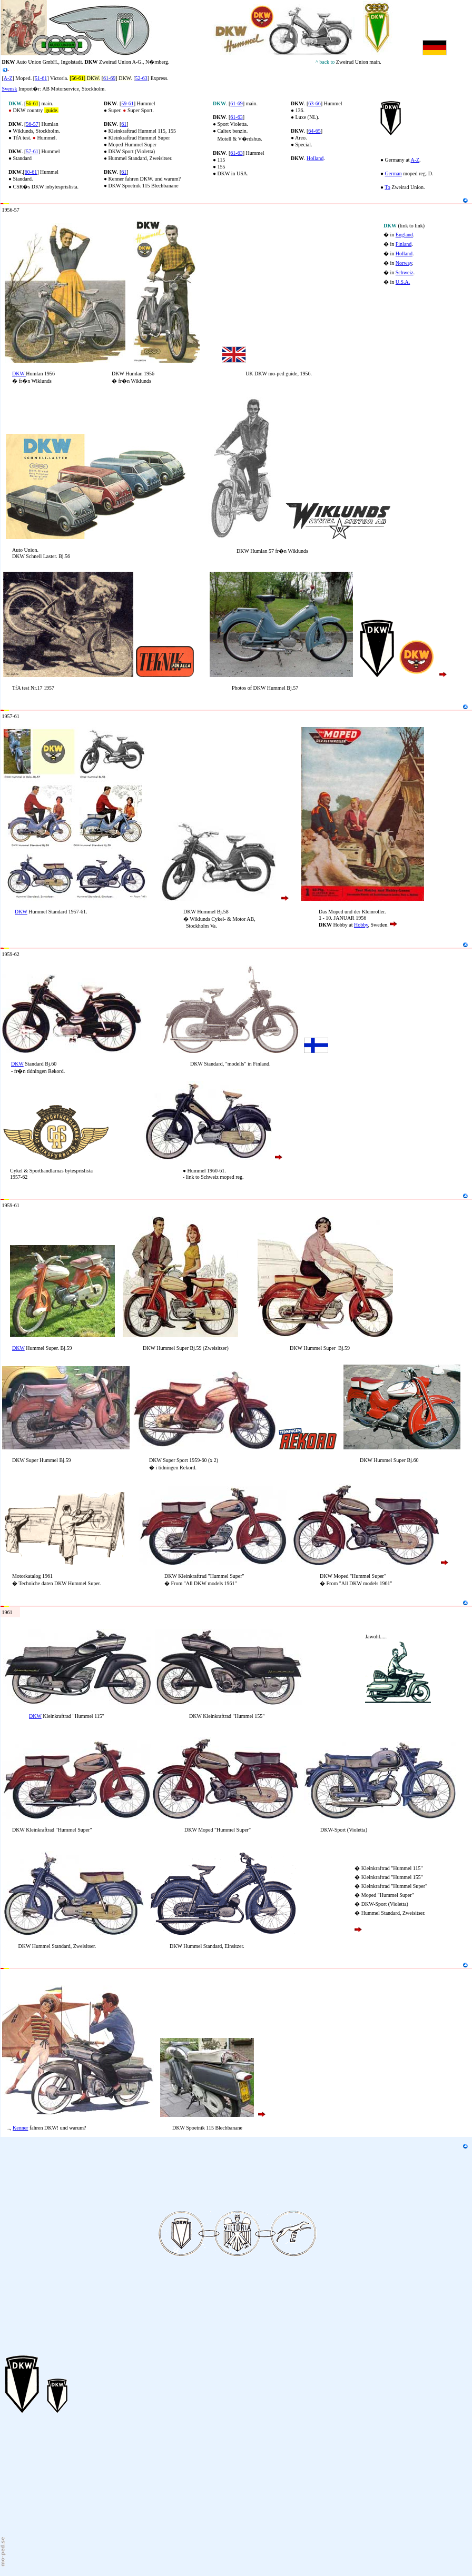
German (393, 173)
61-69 (109, 78)
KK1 (15, 200)
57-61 (32, 151)
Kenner (20, 2128)
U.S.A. (403, 282)
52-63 (141, 78)
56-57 (32, 124)
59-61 (127, 103)
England (404, 234)
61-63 (236, 117)
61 (123, 124)
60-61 (31, 172)
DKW (19, 373)
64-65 (314, 131)
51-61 (41, 78)
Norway (404, 263)
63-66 (314, 103)
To (387, 187)
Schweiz (405, 272)
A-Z (8, 78)
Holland (315, 158)
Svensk (9, 89)
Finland (404, 244)
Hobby (361, 925)
